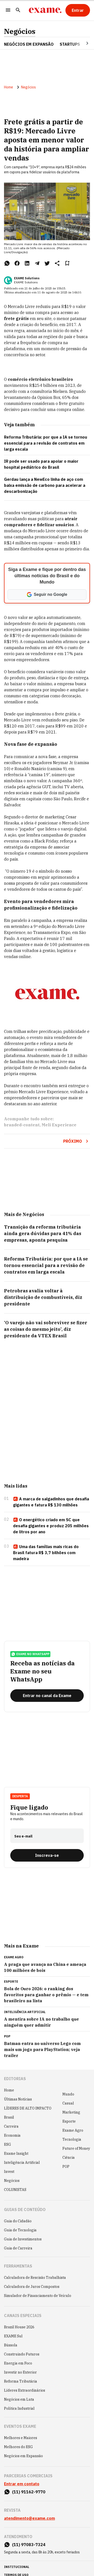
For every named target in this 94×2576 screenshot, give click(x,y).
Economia (12, 2135)
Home (8, 87)
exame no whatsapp (30, 1654)
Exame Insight (16, 2153)
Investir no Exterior (20, 2372)
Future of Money (76, 2148)
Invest (9, 2171)
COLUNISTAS (15, 2189)
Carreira (11, 2126)
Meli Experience (59, 1124)
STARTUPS (70, 44)
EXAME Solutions (27, 278)
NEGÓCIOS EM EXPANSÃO (29, 44)
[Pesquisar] (18, 10)
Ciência (68, 2157)
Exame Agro (72, 2130)
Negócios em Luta (19, 2399)
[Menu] (8, 10)
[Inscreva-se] (47, 1855)
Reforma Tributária (20, 2381)
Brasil (9, 2117)
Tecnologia (71, 2139)
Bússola (10, 2345)
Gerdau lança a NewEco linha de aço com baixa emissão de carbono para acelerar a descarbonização (44, 485)
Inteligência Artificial (22, 2162)
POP (65, 2166)
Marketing (71, 2112)
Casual (68, 2103)
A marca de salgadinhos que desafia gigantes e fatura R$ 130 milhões (51, 1501)
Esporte (69, 2121)
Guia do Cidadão (18, 2221)
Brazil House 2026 (19, 2327)
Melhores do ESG (18, 2447)
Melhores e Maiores (20, 2438)
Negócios (19, 31)
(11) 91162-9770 (28, 2491)
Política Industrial (19, 2408)
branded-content (22, 1124)
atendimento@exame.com (29, 2518)
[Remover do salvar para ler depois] (67, 263)
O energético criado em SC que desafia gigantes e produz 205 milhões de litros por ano (51, 1525)
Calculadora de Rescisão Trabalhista (35, 2277)
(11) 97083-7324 (28, 2544)
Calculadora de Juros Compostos (31, 2286)
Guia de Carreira (18, 2248)
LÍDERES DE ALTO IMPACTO (27, 2108)
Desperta (20, 1796)
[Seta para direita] (81, 43)
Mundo (68, 2094)
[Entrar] (77, 10)
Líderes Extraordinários (24, 2390)
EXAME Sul (13, 2336)
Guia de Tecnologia (20, 2230)
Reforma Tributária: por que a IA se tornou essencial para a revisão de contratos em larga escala (45, 443)
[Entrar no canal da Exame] (47, 1695)
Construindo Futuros (21, 2354)
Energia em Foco (18, 2363)
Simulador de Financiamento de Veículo (37, 2295)
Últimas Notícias (18, 2099)
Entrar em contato (21, 2483)
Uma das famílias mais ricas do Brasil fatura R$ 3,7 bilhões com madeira (46, 1552)
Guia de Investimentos (23, 2239)
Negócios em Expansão (23, 2456)
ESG (7, 2144)
